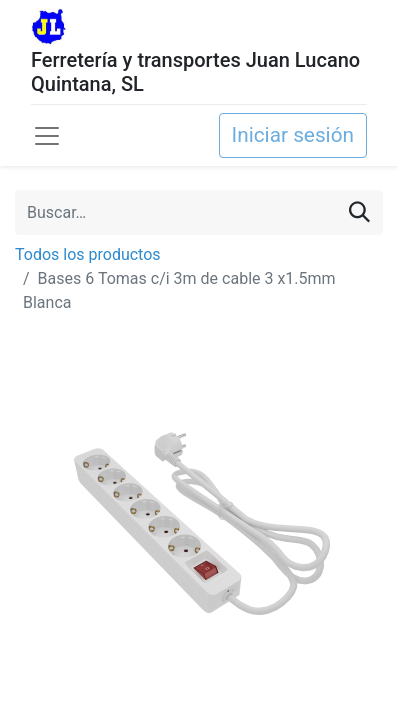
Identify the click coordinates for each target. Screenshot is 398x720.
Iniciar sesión (293, 135)
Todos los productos (88, 254)
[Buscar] (359, 212)
